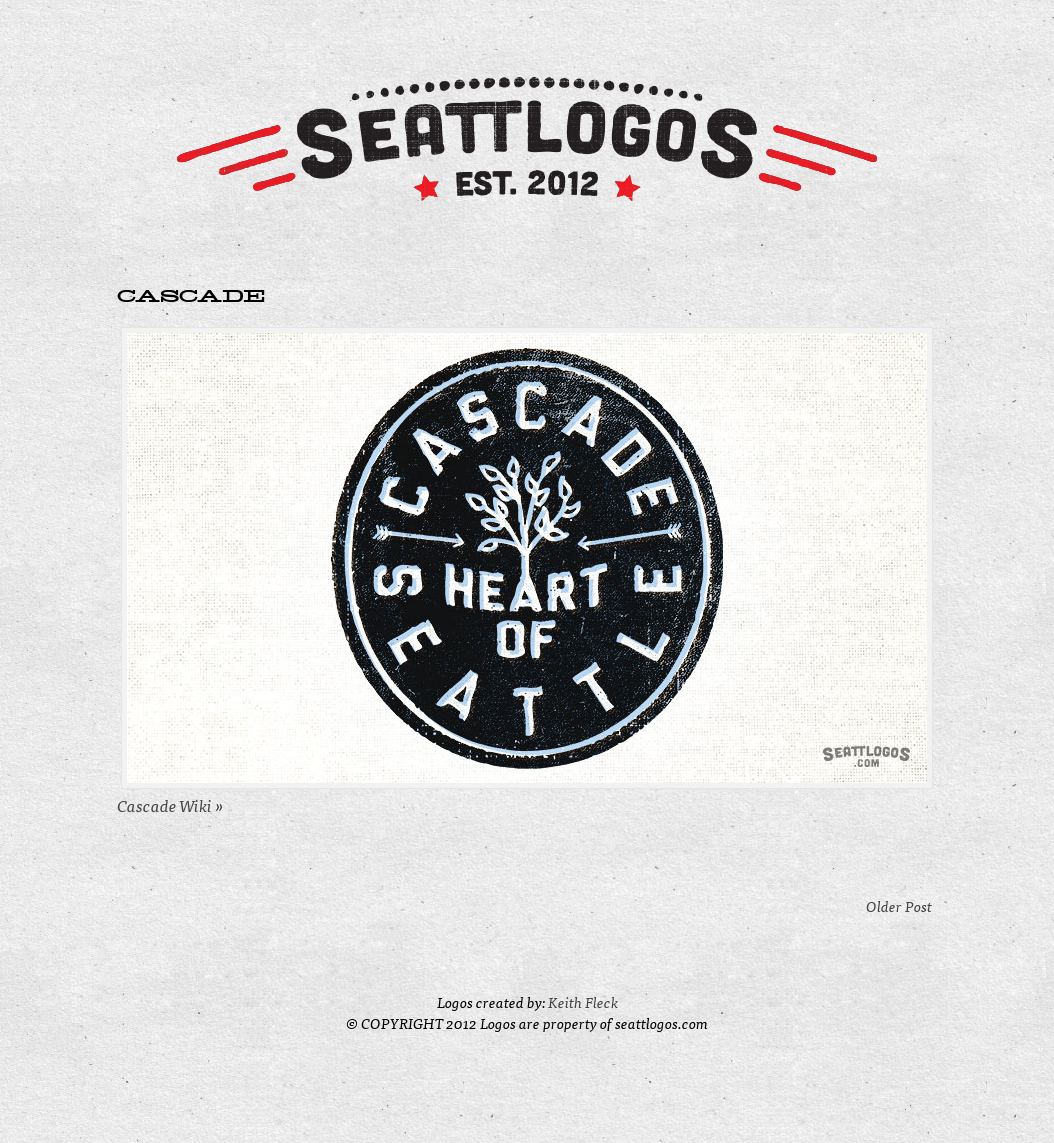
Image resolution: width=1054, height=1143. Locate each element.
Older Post (899, 905)
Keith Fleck (583, 1001)
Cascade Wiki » (170, 805)
